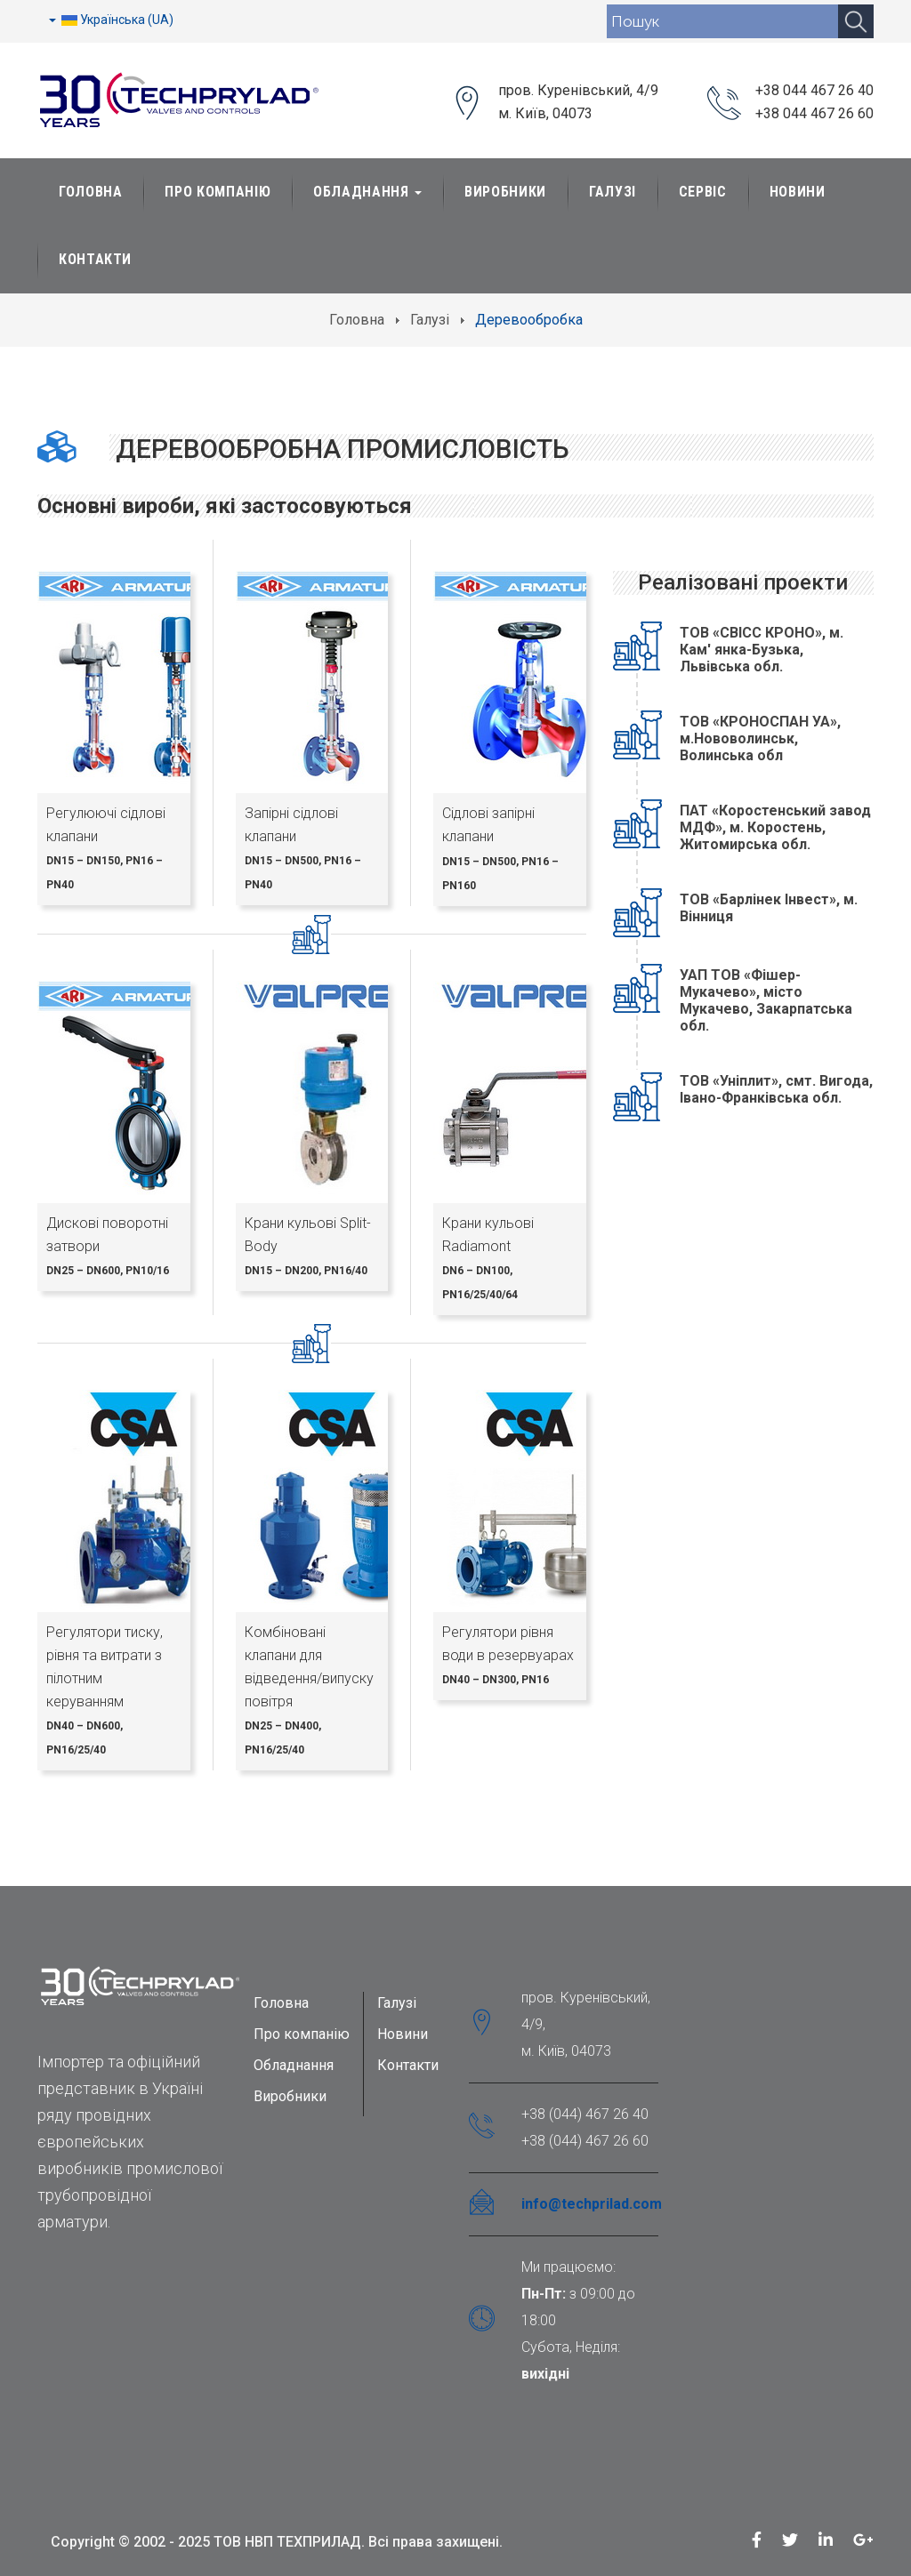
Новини (798, 191)
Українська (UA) (111, 19)
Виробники (505, 191)
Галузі (612, 191)
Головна (90, 191)
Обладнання (367, 191)
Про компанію (302, 2034)
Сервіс (703, 191)
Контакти (95, 259)
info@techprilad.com (591, 2203)
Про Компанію (217, 191)
